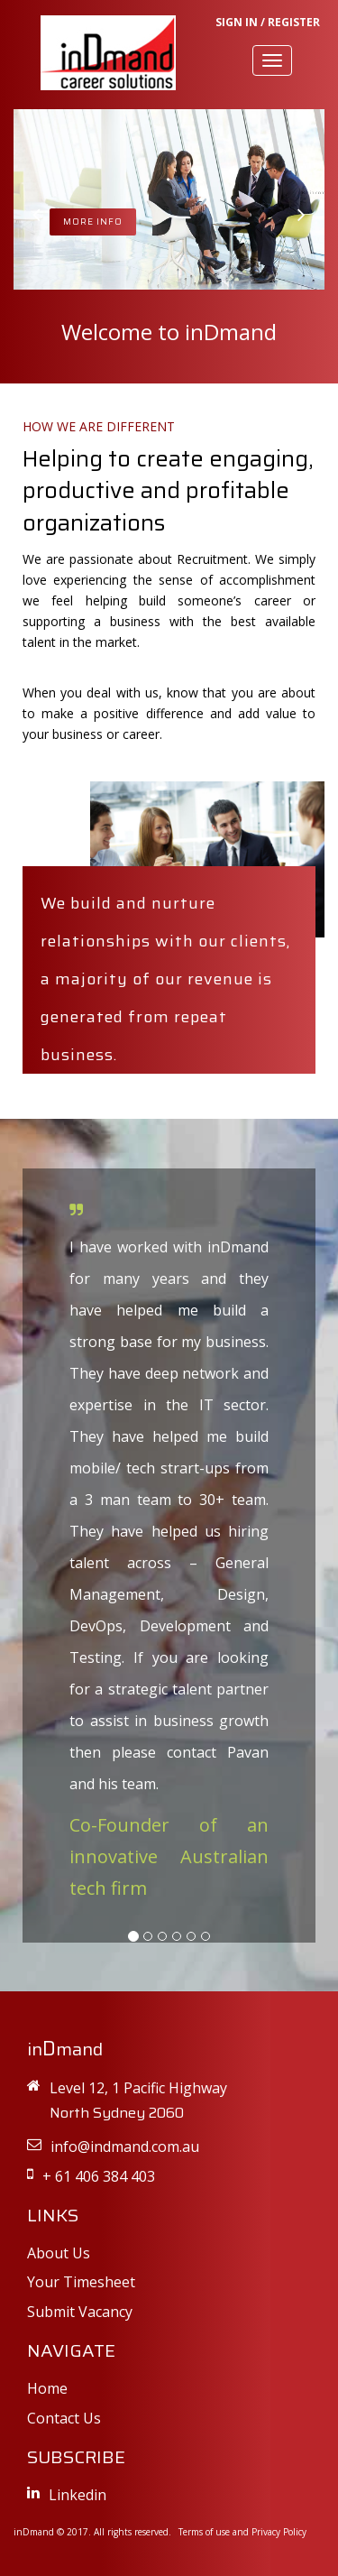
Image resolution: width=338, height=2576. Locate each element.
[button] (36, 214)
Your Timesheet (81, 2282)
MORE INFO (93, 221)
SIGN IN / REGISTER (267, 22)
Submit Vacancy (79, 2312)
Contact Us (64, 2418)
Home (47, 2388)
